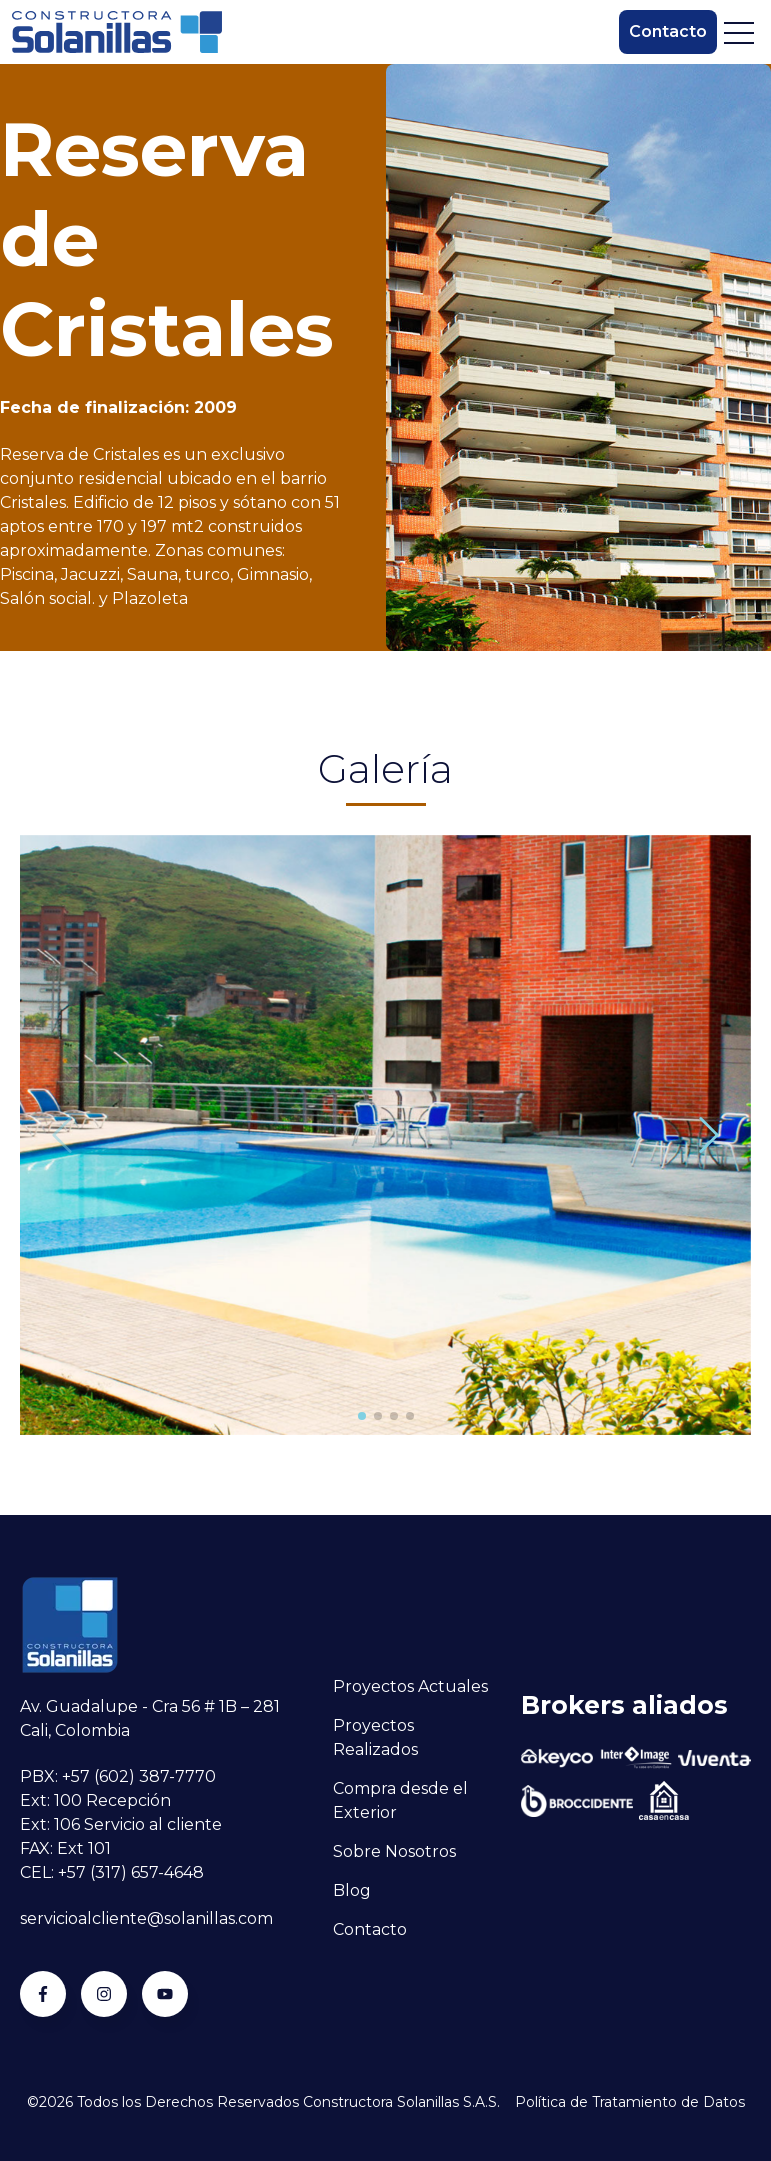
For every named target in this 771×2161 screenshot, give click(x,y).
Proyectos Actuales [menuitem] (410, 1686)
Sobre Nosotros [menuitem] (394, 1851)
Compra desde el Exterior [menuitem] (400, 1800)
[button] (362, 1416)
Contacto (668, 31)
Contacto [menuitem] (370, 1929)
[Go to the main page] (117, 32)
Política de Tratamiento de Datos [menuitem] (630, 2102)
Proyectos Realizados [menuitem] (375, 1737)
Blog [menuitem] (352, 1890)
